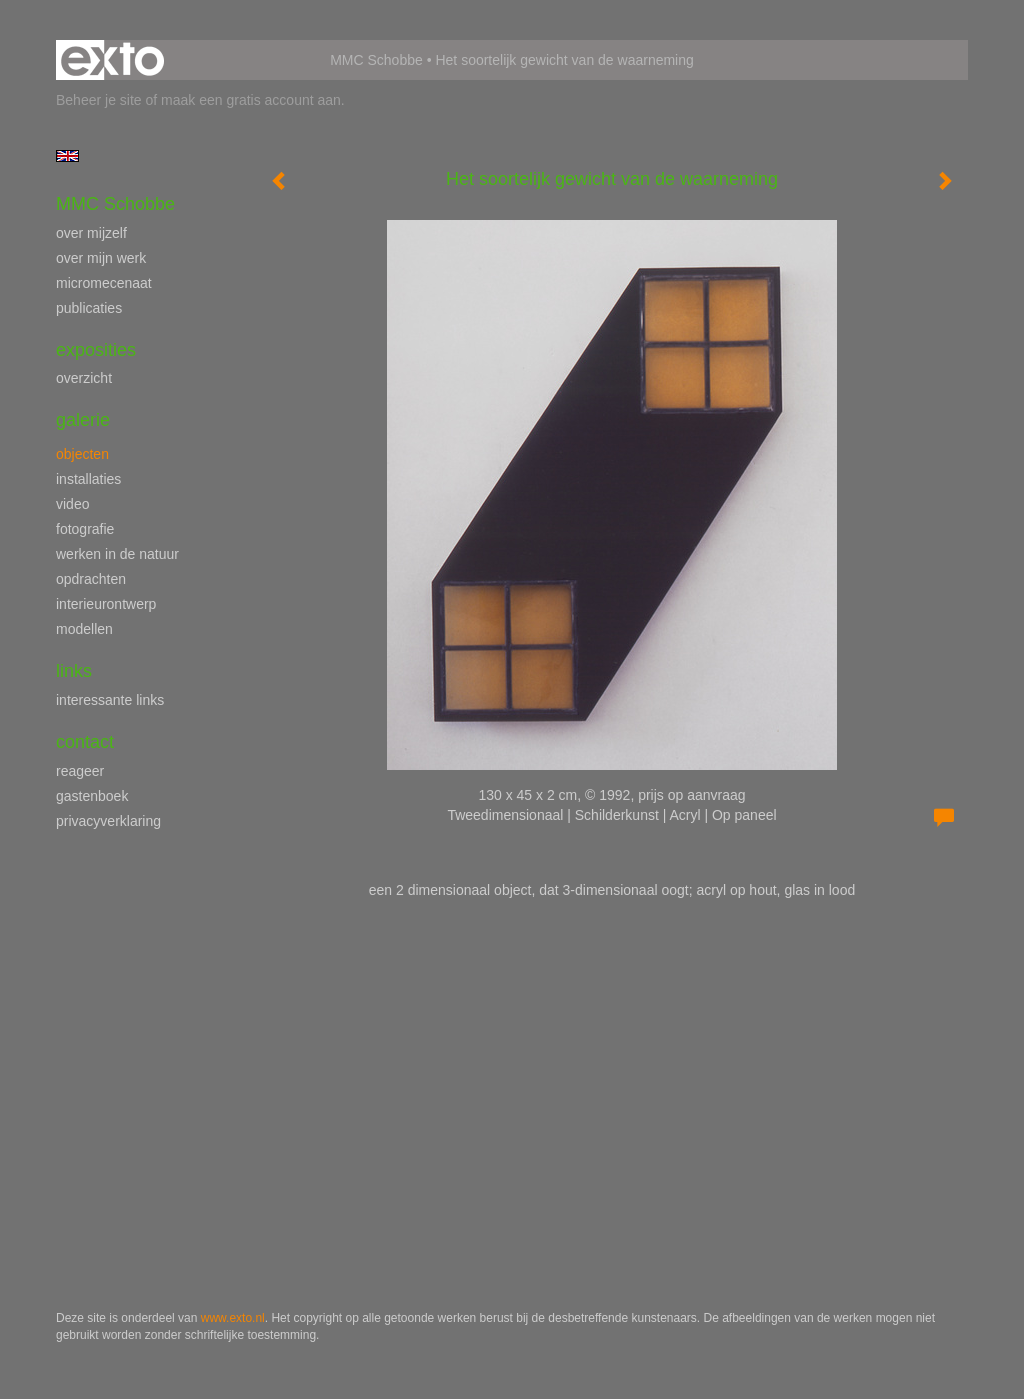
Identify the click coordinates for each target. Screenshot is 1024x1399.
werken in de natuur (117, 554)
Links (74, 671)
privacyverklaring (108, 821)
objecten (82, 454)
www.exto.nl (233, 1318)
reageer (80, 771)
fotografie (85, 529)
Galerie (83, 420)
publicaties (89, 308)
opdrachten (91, 579)
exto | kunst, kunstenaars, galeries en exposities (112, 60)
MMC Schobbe (376, 60)
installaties (88, 479)
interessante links (110, 700)
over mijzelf (91, 233)
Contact (85, 742)
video (72, 504)
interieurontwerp (106, 604)
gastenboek (92, 796)
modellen (84, 629)
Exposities (96, 350)
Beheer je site (99, 100)
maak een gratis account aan (251, 100)
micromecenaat (104, 283)
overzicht (84, 378)
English (67, 156)
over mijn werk (101, 258)
